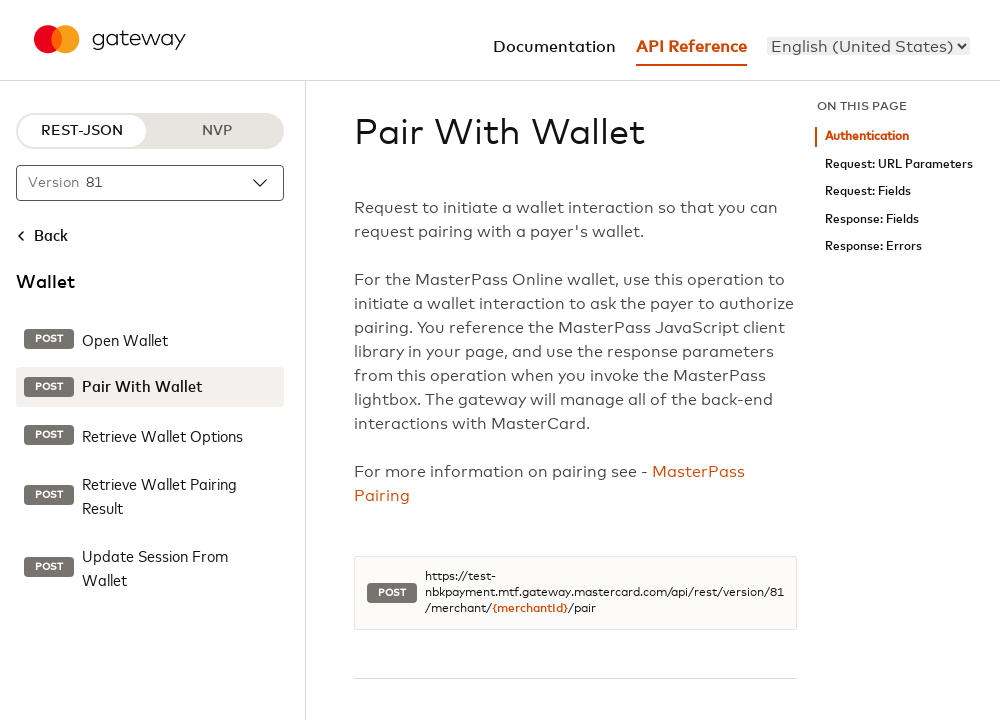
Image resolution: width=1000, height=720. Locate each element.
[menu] (868, 46)
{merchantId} (530, 609)
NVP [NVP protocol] (217, 131)
